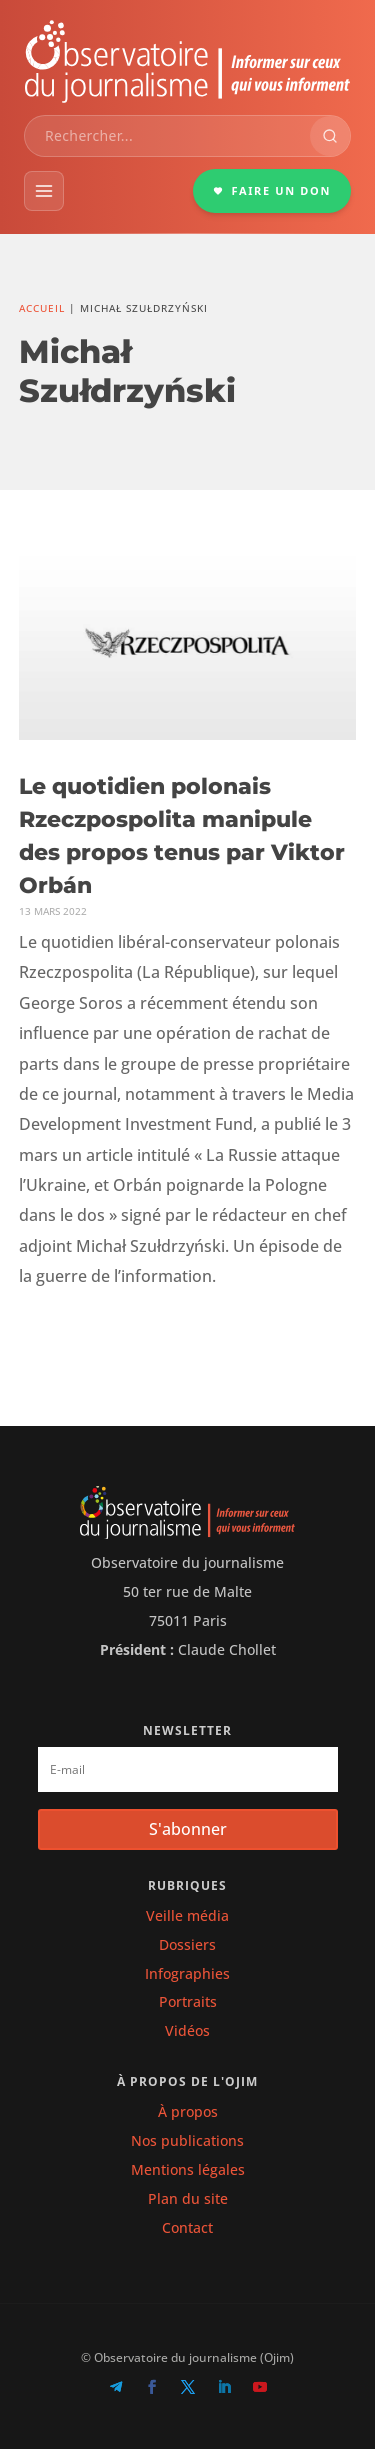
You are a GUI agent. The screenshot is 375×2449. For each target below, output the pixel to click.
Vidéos (187, 2030)
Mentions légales (188, 2169)
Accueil (42, 308)
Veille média (187, 1915)
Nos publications (187, 2140)
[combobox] (167, 136)
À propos (188, 2111)
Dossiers (187, 1944)
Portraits (188, 2001)
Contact (187, 2227)
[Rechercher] (330, 136)
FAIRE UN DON (272, 190)
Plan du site (188, 2198)
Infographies (187, 1973)
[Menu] (44, 191)
